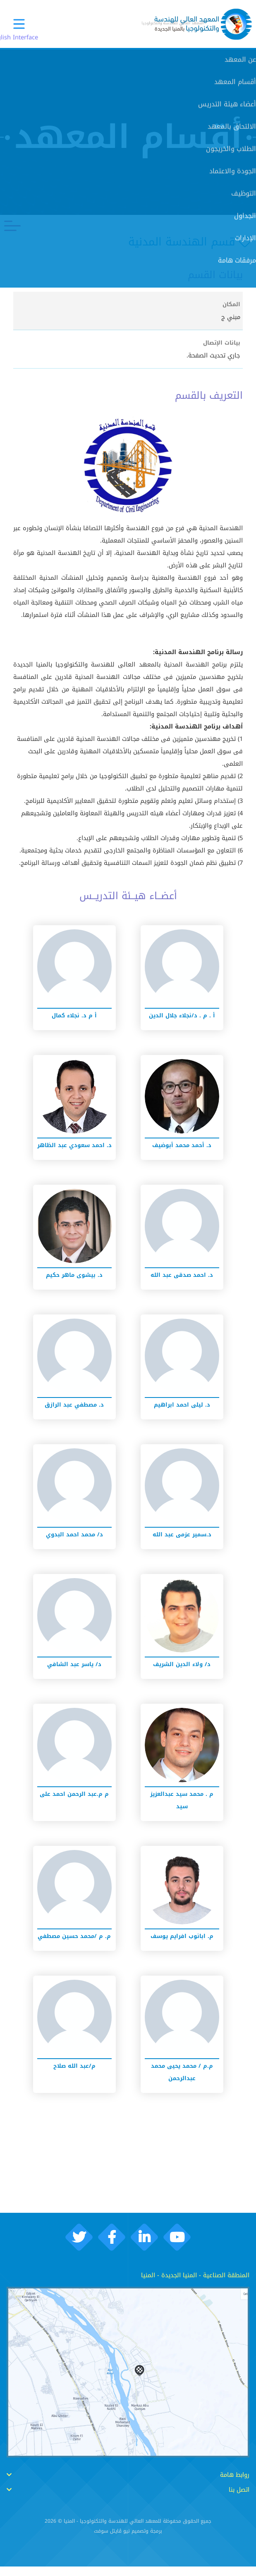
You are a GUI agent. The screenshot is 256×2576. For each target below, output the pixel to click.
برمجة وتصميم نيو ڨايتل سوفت (128, 2540)
